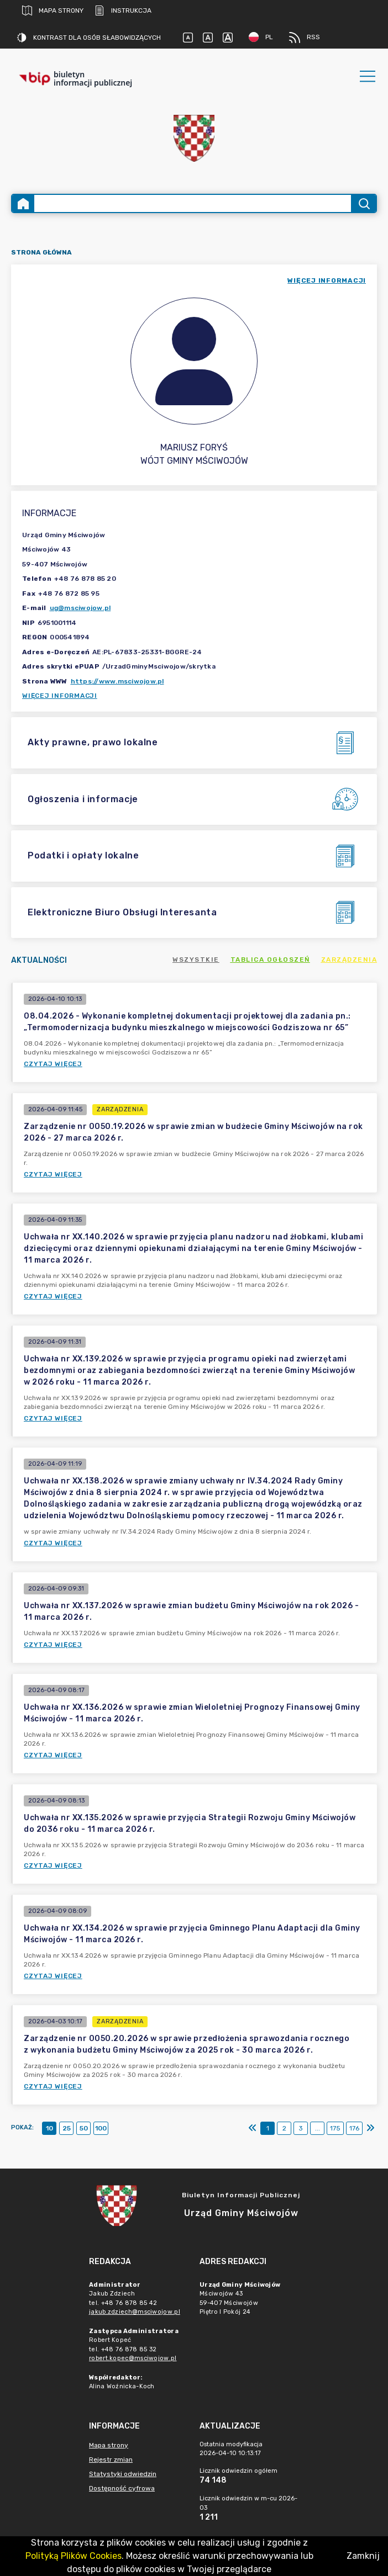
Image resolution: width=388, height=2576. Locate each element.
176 (354, 2128)
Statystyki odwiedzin (122, 2474)
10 (49, 2128)
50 (84, 2128)
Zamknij (363, 2556)
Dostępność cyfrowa (122, 2488)
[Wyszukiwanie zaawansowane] (192, 203)
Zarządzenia (349, 959)
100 (101, 2128)
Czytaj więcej (53, 1064)
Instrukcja (123, 10)
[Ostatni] (370, 2128)
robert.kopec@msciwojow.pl (133, 2358)
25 (66, 2128)
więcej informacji (326, 280)
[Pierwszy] (252, 2128)
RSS (304, 37)
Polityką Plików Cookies (73, 2556)
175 (335, 2128)
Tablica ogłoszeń (270, 959)
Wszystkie (195, 959)
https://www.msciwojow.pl (117, 681)
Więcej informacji (59, 695)
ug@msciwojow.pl (80, 608)
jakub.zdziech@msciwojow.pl (134, 2311)
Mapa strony (52, 10)
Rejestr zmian (111, 2459)
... (317, 2128)
